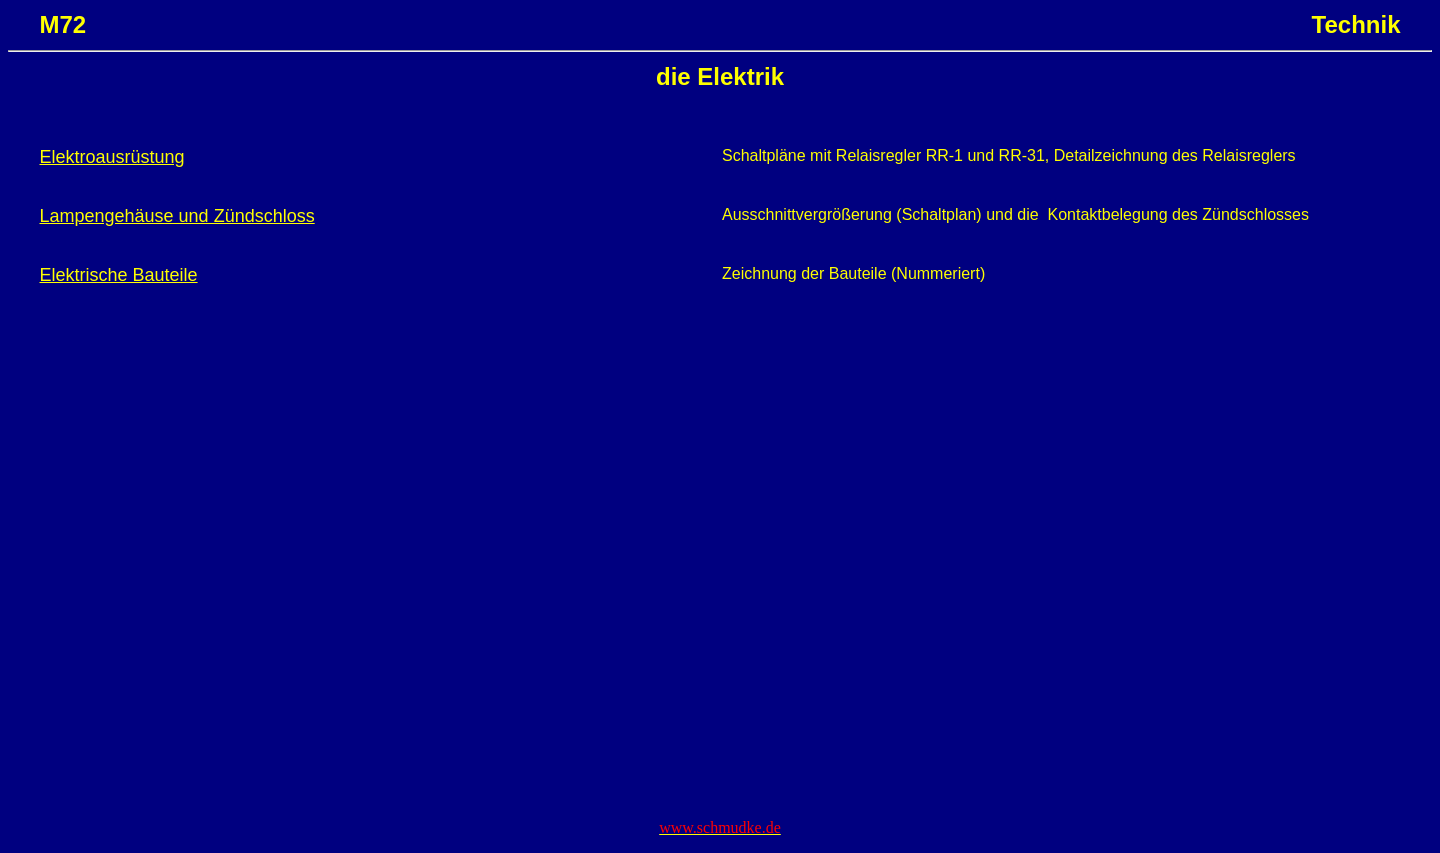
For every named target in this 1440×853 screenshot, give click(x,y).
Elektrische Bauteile (118, 275)
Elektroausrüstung (111, 157)
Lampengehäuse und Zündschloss (176, 216)
